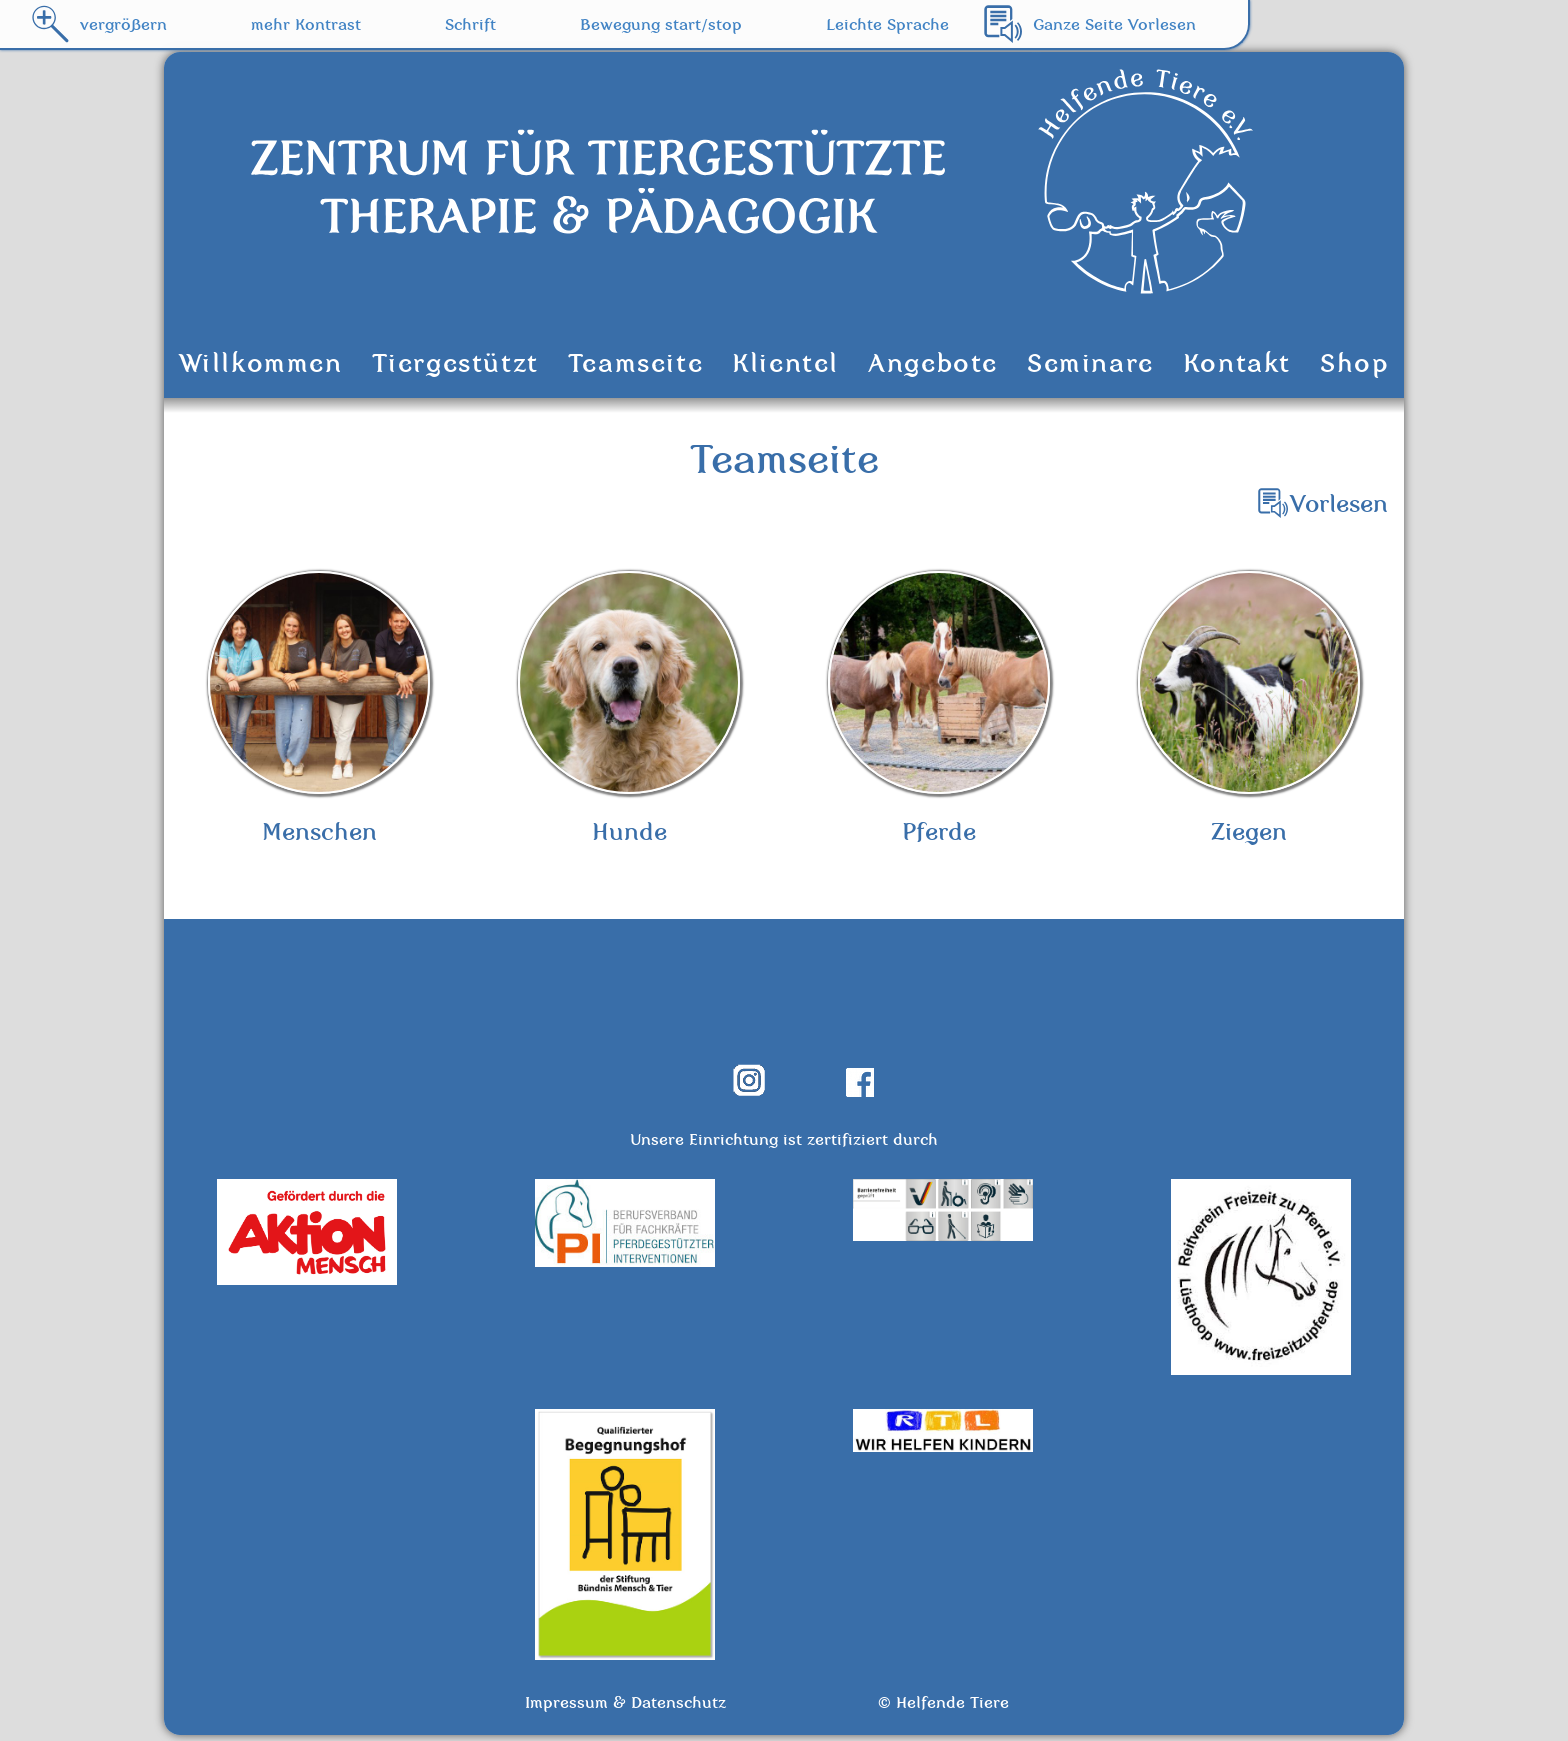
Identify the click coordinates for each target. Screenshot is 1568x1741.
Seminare (1090, 363)
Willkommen (261, 363)
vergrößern (123, 24)
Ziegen (1249, 711)
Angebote (933, 363)
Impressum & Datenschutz (625, 1707)
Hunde (629, 711)
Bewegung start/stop (661, 24)
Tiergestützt (455, 363)
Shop (1354, 363)
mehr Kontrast (306, 24)
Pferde (939, 711)
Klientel (785, 363)
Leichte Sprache (887, 24)
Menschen (319, 711)
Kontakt (1237, 363)
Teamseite (635, 363)
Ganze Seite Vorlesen (1114, 24)
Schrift (470, 24)
